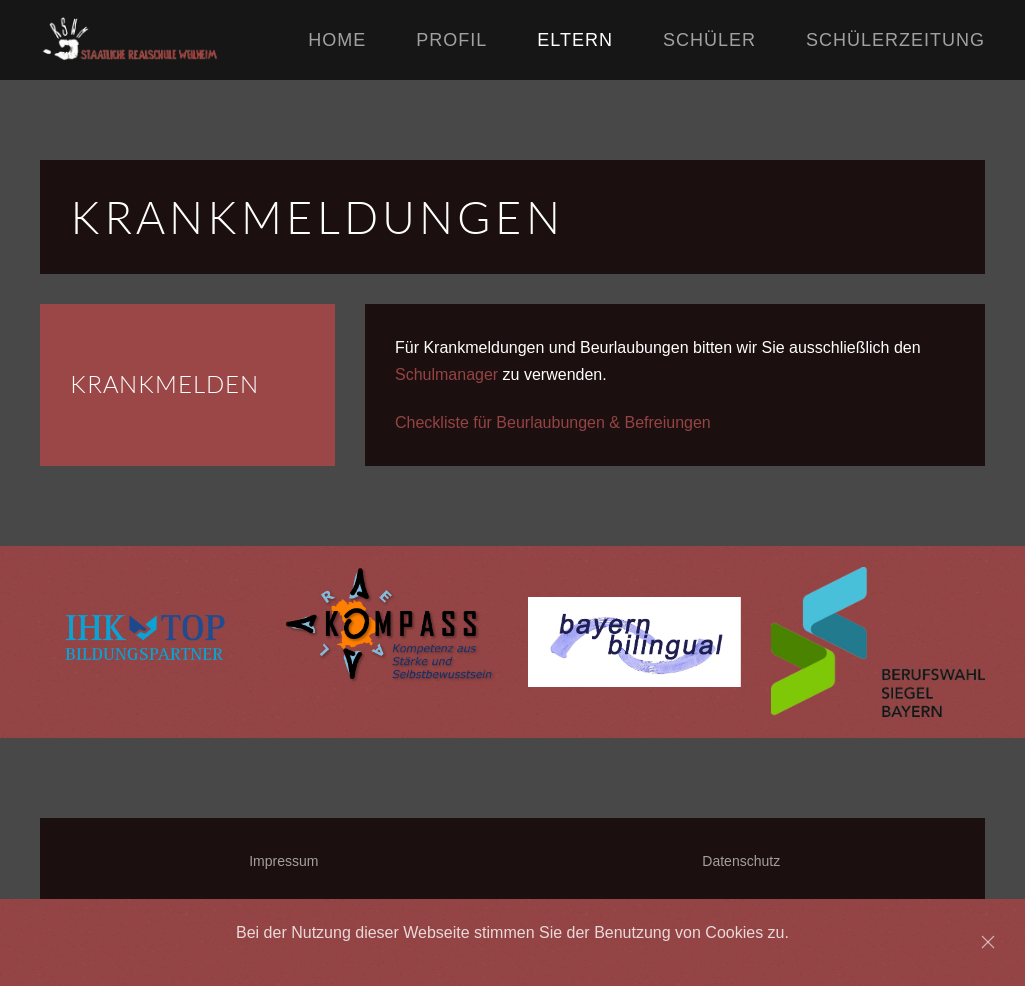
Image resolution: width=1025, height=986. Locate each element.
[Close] (988, 942)
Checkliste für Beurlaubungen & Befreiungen (553, 422)
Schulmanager (446, 374)
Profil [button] (451, 40)
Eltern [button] (575, 40)
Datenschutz (741, 861)
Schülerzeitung (895, 40)
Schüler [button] (709, 40)
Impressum (283, 861)
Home (337, 40)
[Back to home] (174, 40)
